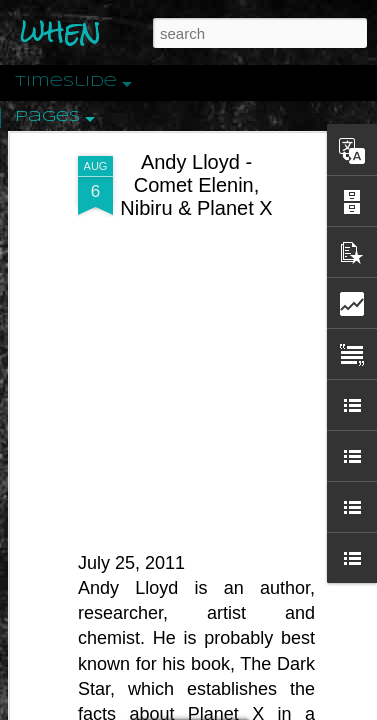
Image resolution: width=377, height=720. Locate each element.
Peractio (85, 464)
